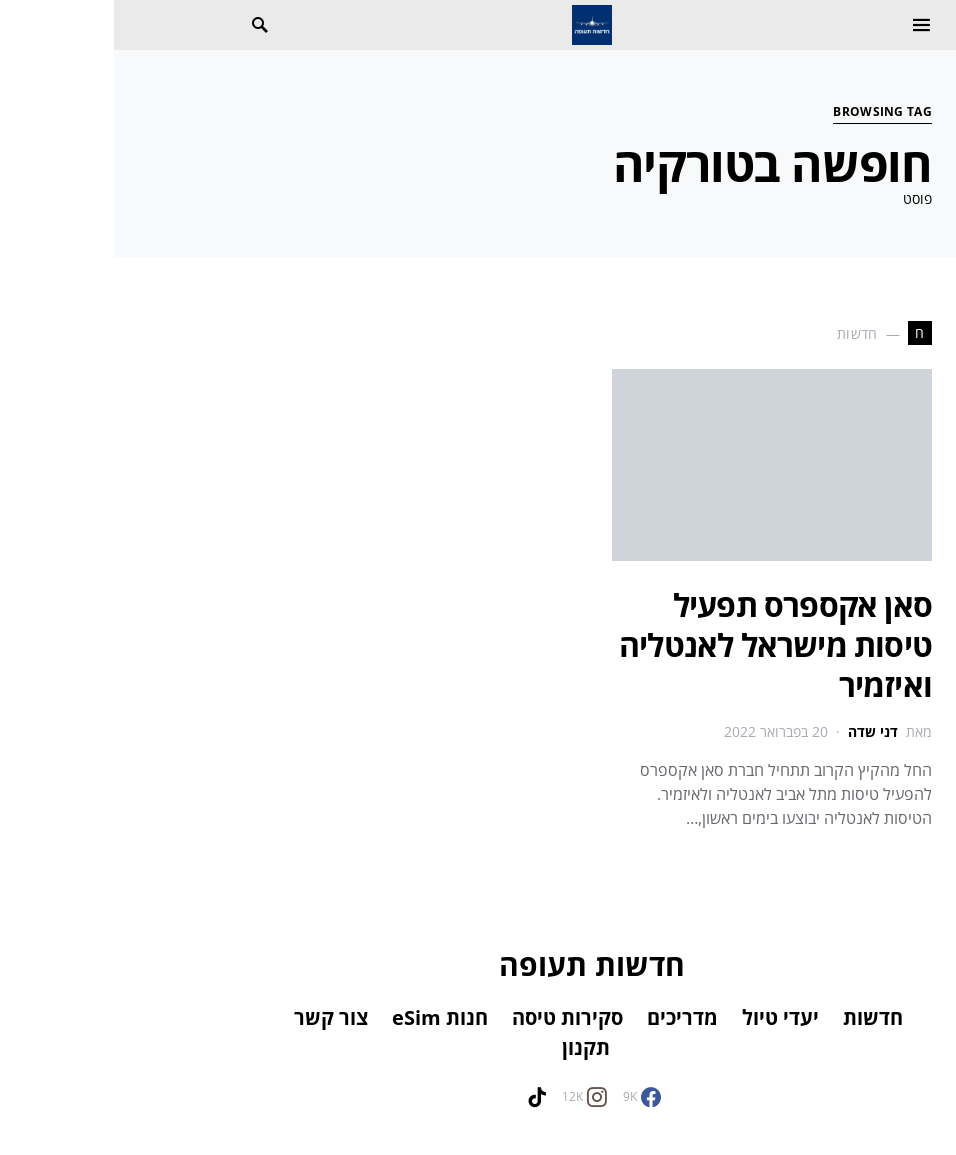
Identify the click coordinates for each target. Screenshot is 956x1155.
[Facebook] (528, 1097)
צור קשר (217, 1017)
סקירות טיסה (453, 1017)
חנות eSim (326, 1017)
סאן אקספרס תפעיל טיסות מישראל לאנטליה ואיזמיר (661, 644)
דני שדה (759, 731)
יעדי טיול (666, 1017)
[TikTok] (423, 1097)
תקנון (472, 1047)
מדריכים (568, 1017)
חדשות (759, 1017)
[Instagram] (470, 1097)
